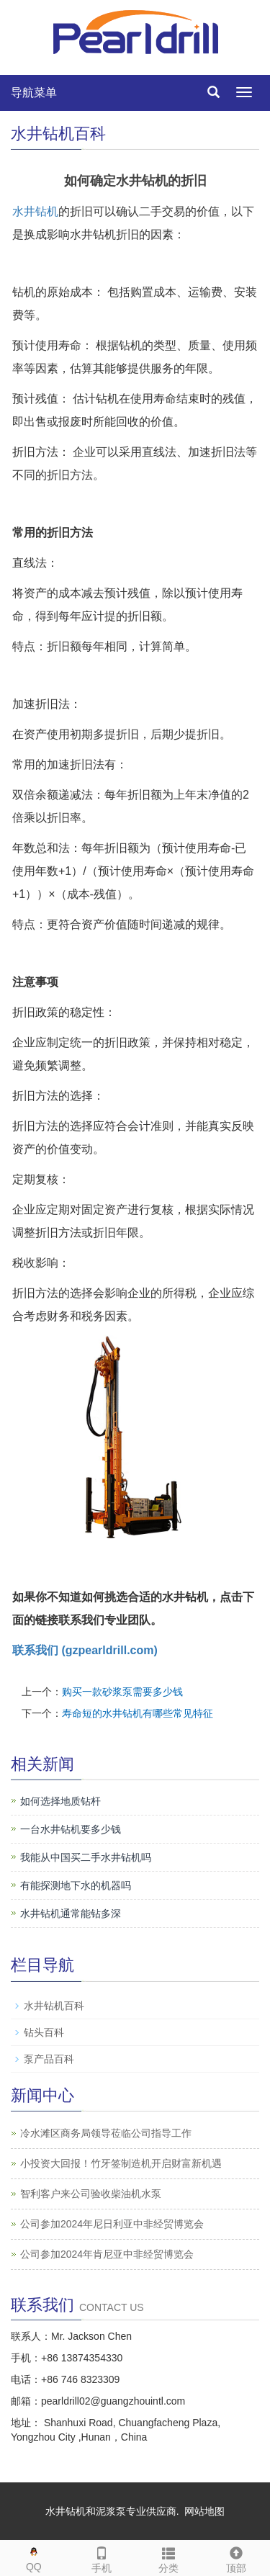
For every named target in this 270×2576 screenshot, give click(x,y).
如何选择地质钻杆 (60, 1801)
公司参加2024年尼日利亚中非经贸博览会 (112, 2224)
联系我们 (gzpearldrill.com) (85, 1650)
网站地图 (204, 2511)
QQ (34, 2556)
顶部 (236, 2557)
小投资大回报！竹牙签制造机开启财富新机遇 (121, 2163)
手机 (101, 2557)
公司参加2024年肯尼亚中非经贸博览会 (107, 2254)
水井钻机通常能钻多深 (70, 1913)
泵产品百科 (49, 2059)
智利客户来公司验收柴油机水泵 (90, 2193)
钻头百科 (44, 2032)
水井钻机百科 (54, 2005)
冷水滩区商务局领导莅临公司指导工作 (106, 2133)
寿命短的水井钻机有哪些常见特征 (137, 1713)
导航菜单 (34, 92)
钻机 (46, 211)
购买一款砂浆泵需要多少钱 (122, 1691)
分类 (169, 2557)
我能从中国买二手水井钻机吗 (85, 1857)
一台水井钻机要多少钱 (70, 1829)
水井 (23, 211)
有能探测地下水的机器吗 (75, 1885)
